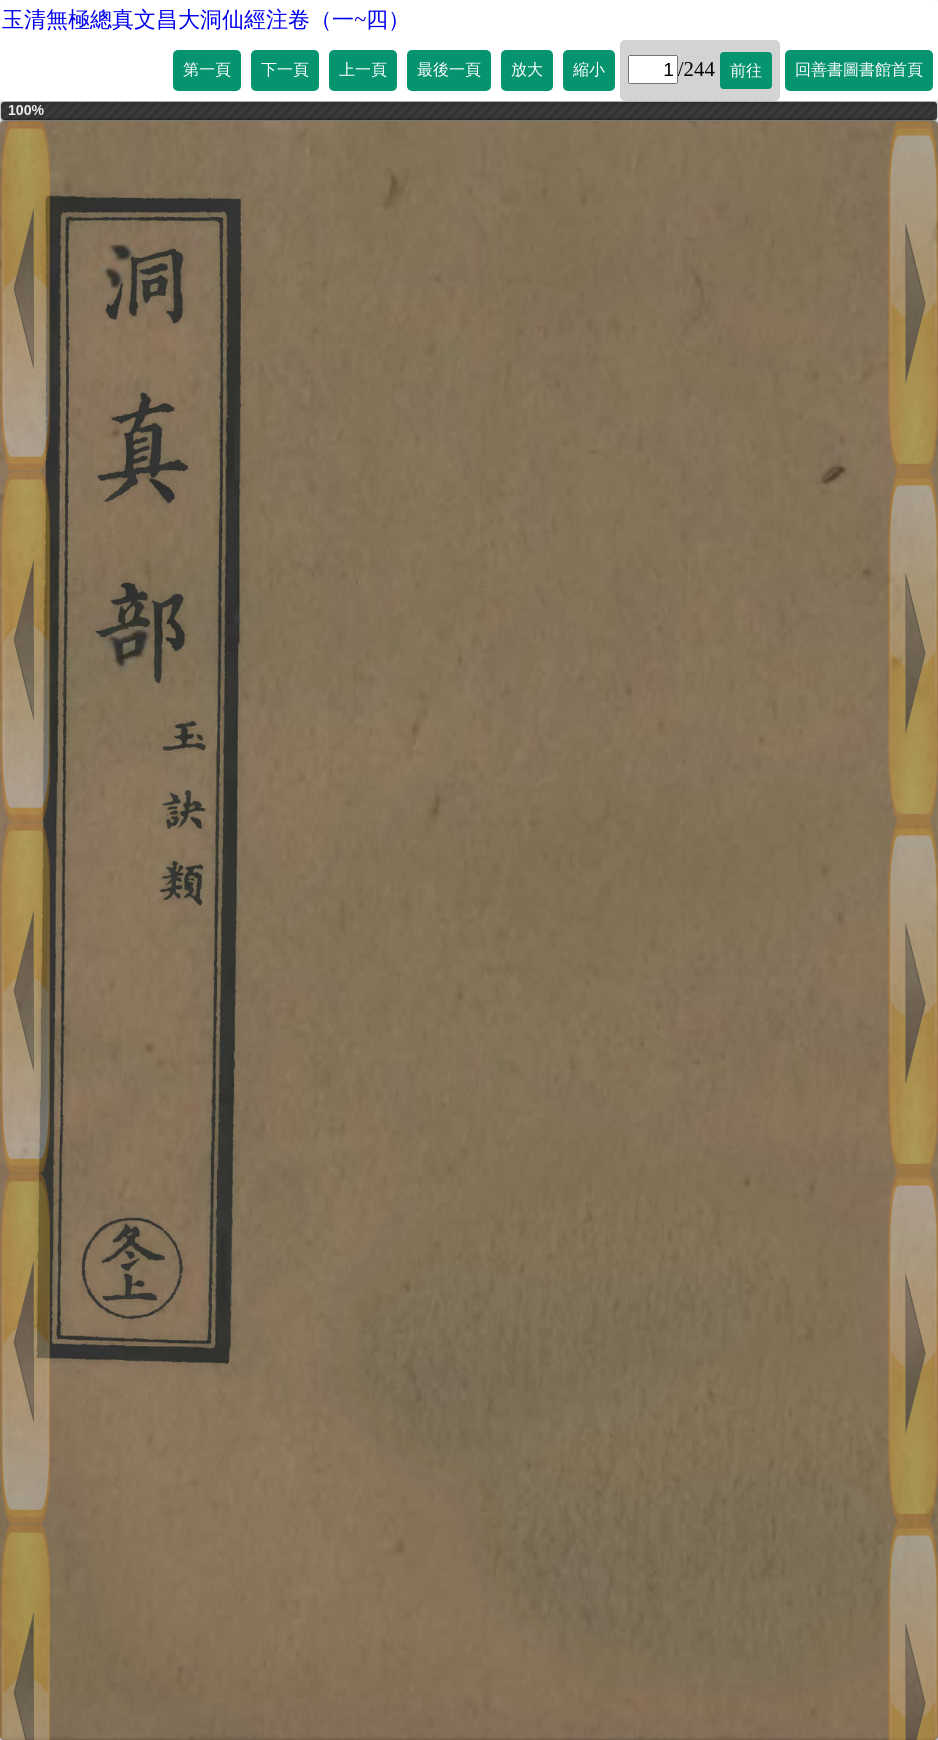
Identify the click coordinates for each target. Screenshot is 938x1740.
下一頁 (285, 69)
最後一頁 (449, 69)
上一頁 (363, 69)
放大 (527, 69)
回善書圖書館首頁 (859, 69)
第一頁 (207, 69)
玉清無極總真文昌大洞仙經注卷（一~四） (206, 19)
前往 (746, 70)
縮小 (589, 69)
